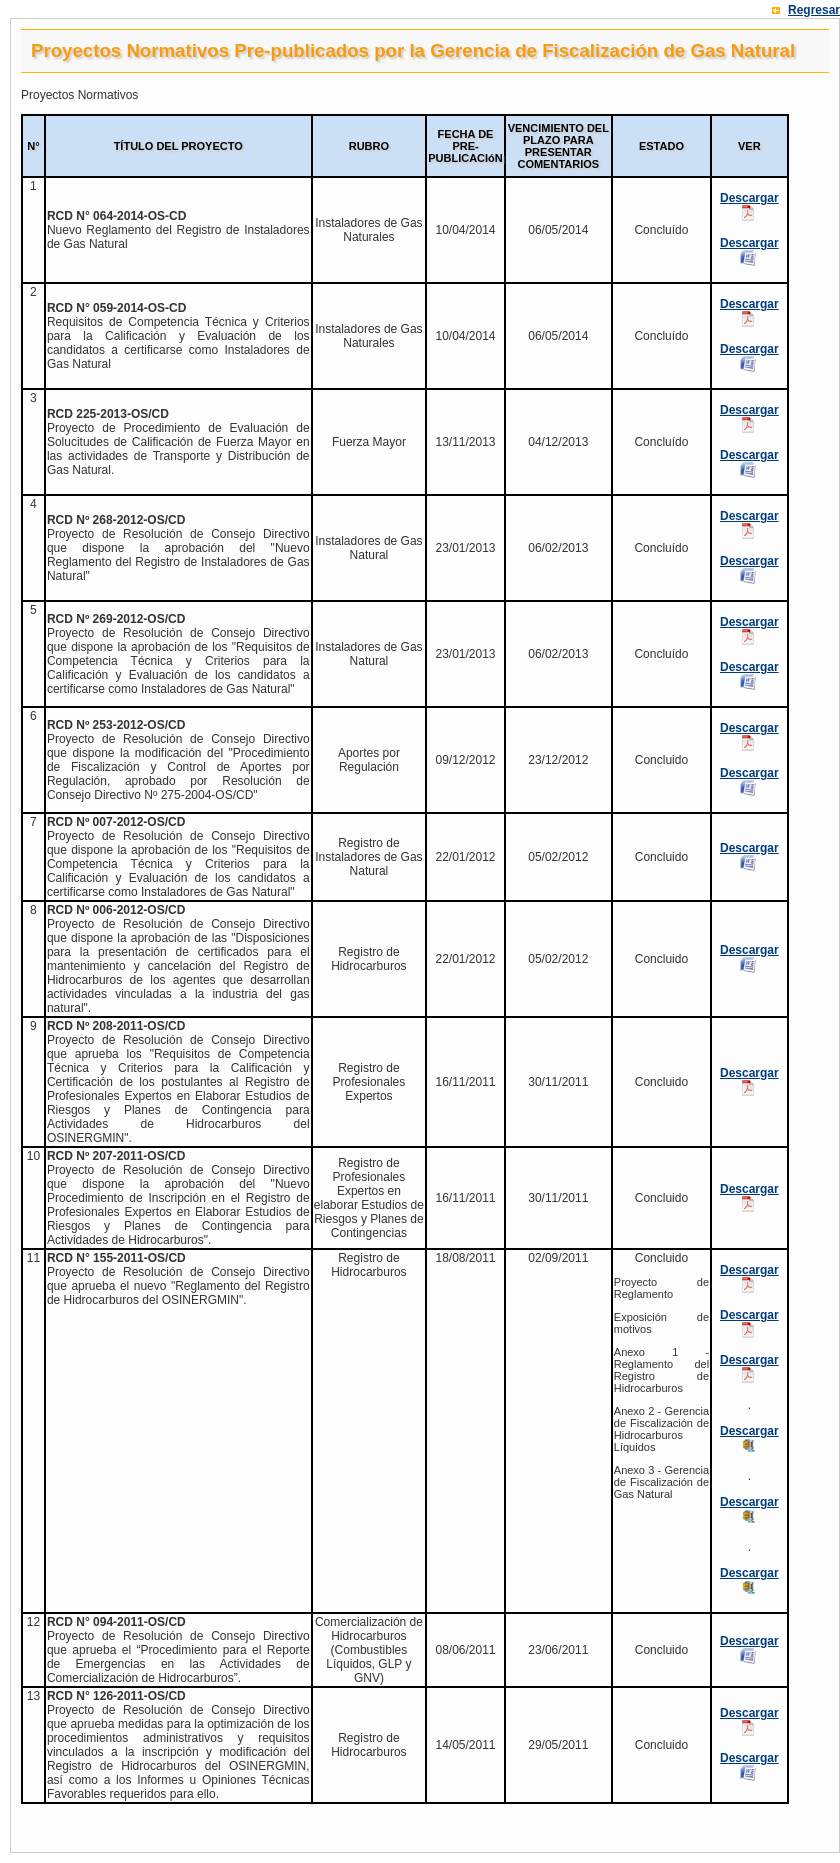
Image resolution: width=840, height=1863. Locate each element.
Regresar (814, 10)
